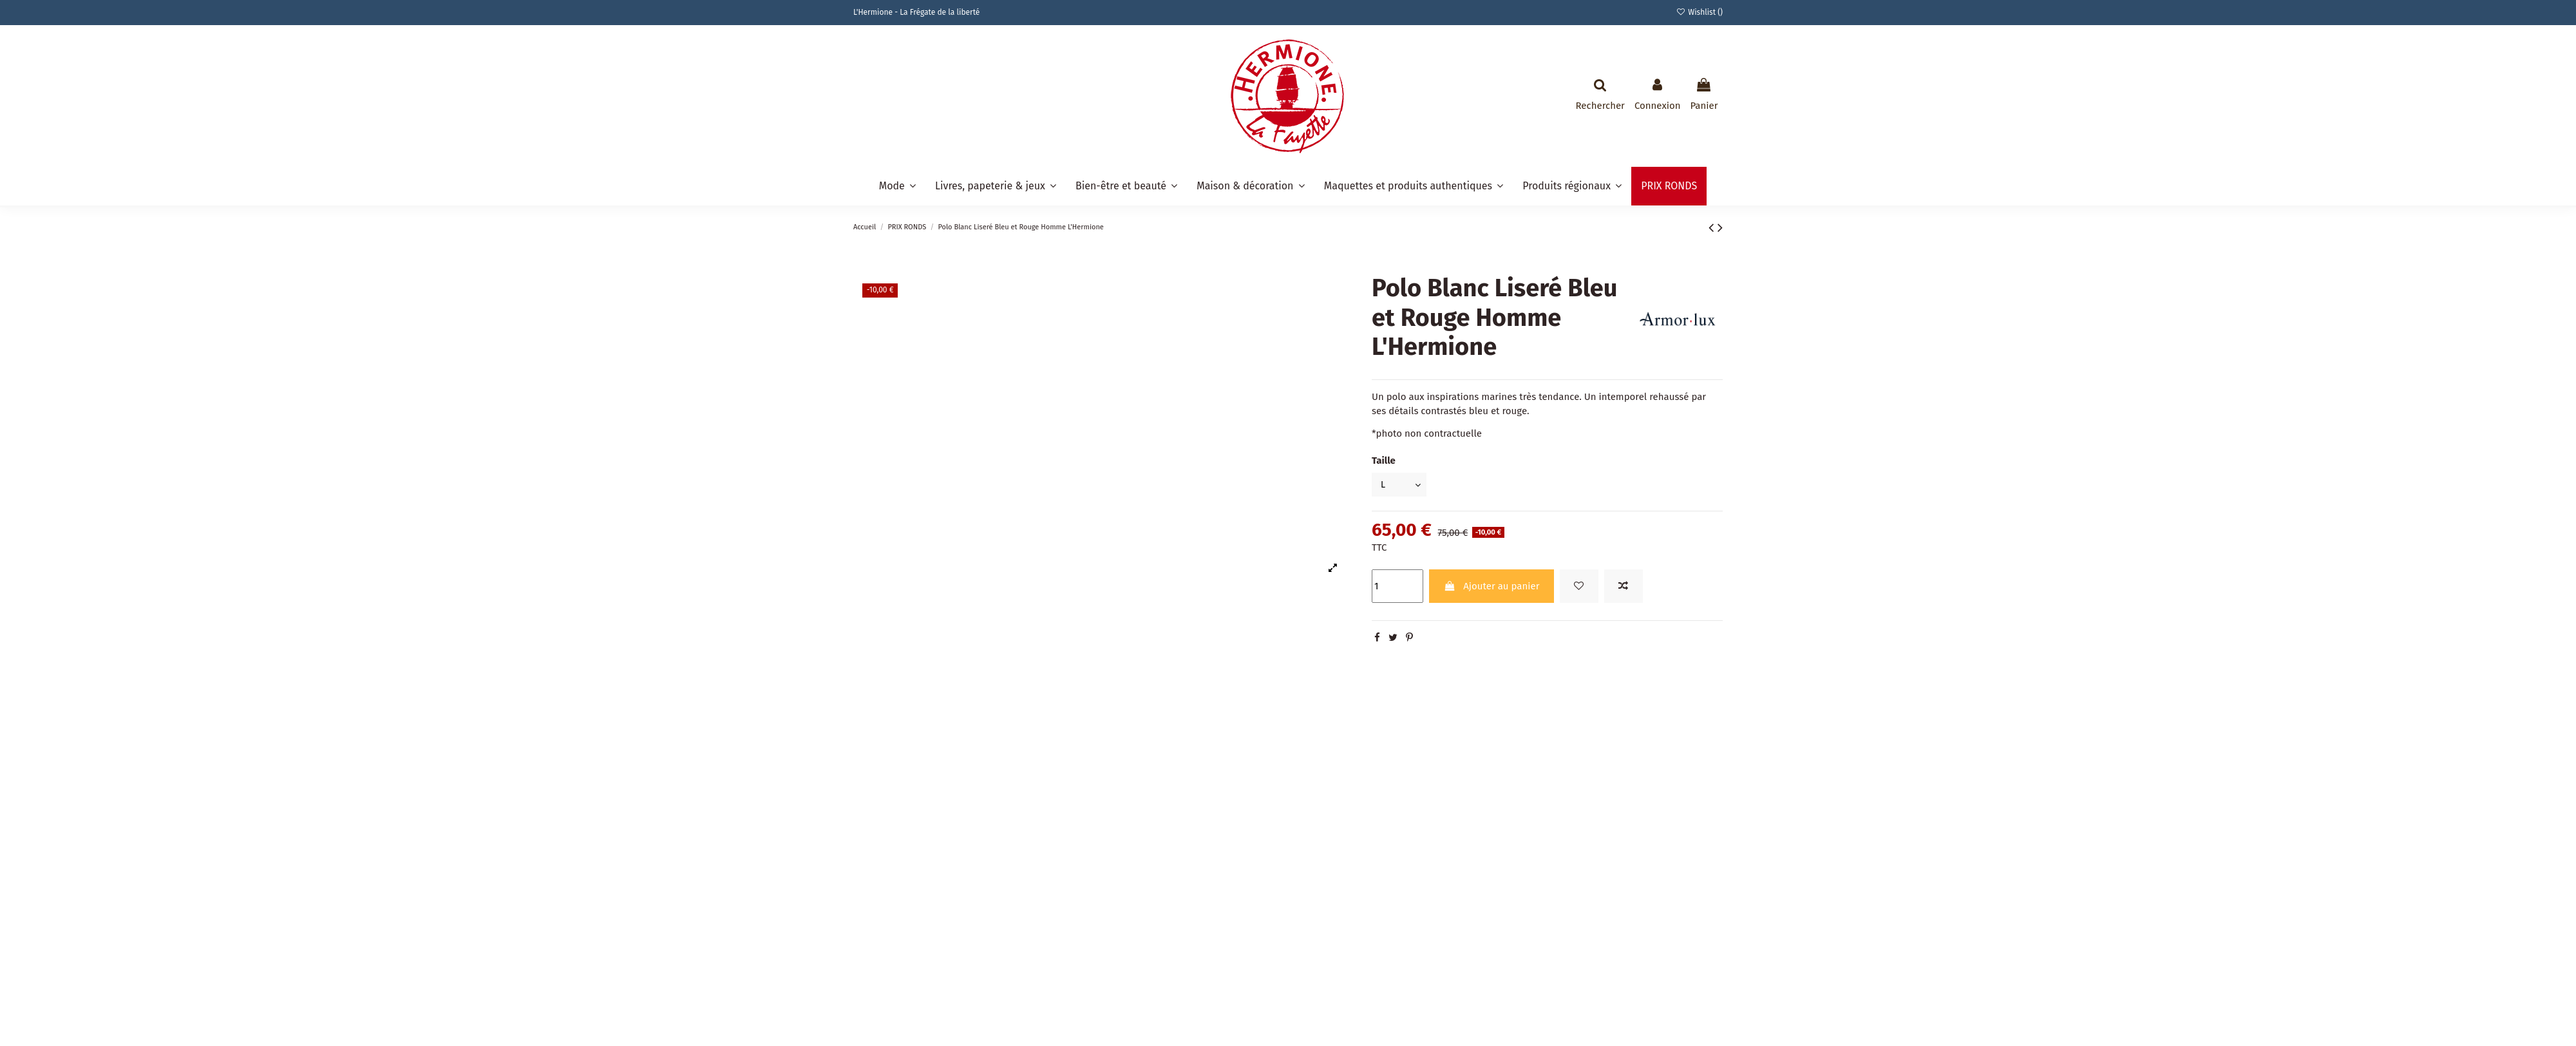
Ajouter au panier (1491, 587)
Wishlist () (1699, 12)
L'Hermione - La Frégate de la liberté (916, 12)
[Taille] (1401, 485)
